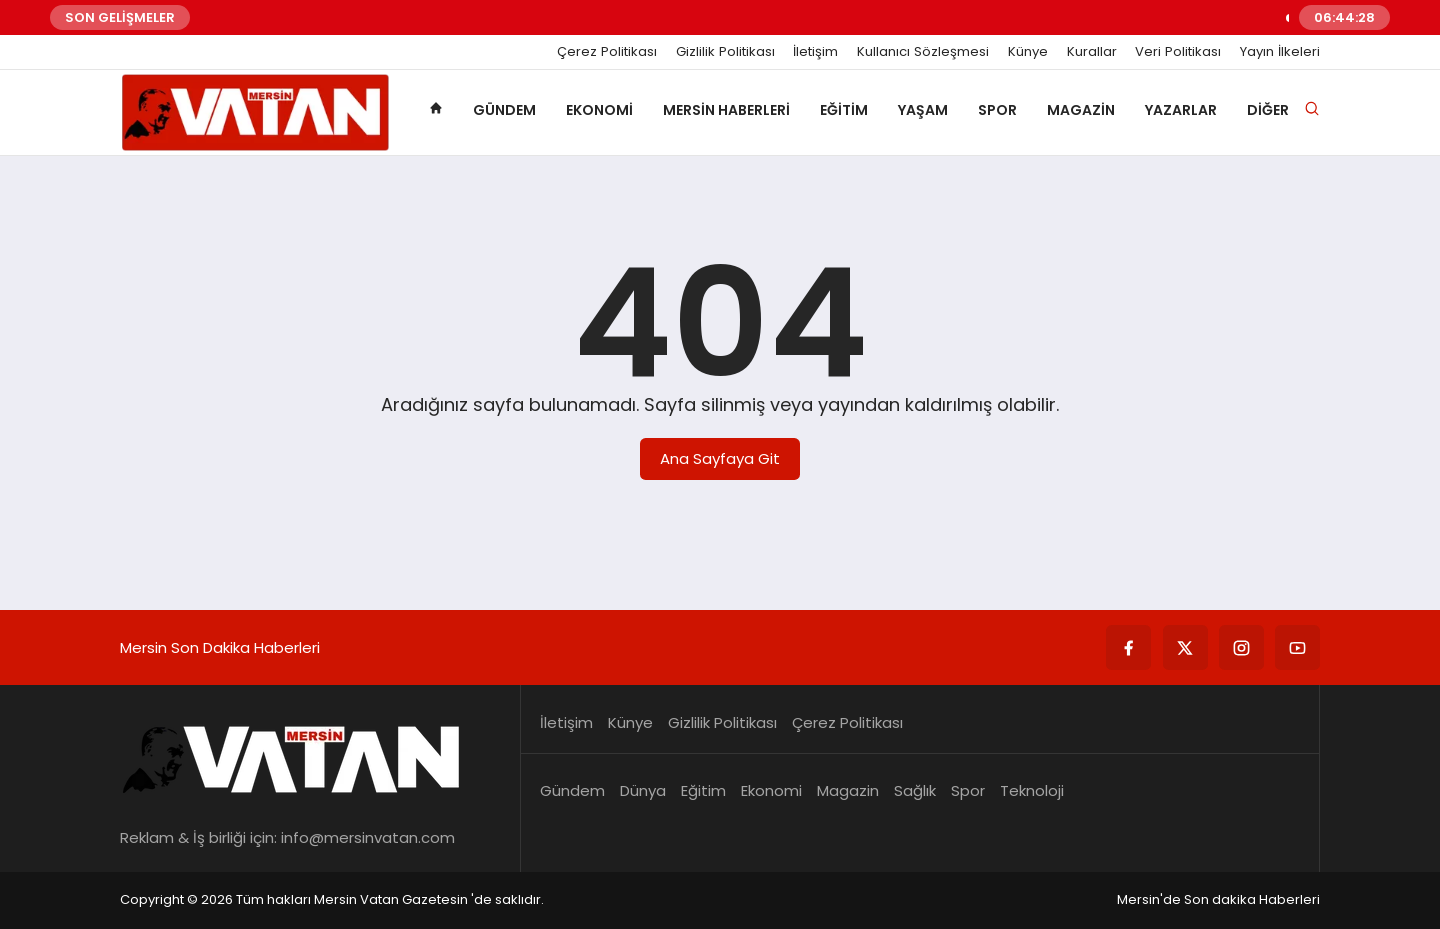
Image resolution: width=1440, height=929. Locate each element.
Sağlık (915, 790)
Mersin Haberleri (726, 110)
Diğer (1268, 110)
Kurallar (1092, 52)
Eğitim (844, 110)
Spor (997, 110)
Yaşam (923, 110)
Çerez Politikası (607, 52)
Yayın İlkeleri (1280, 52)
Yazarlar (1181, 110)
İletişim (815, 52)
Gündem (504, 110)
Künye (1028, 52)
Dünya (643, 790)
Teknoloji (1032, 790)
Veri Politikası (1178, 52)
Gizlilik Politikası (725, 52)
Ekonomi (599, 110)
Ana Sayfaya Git (720, 458)
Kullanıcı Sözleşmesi (923, 52)
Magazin (1081, 110)
